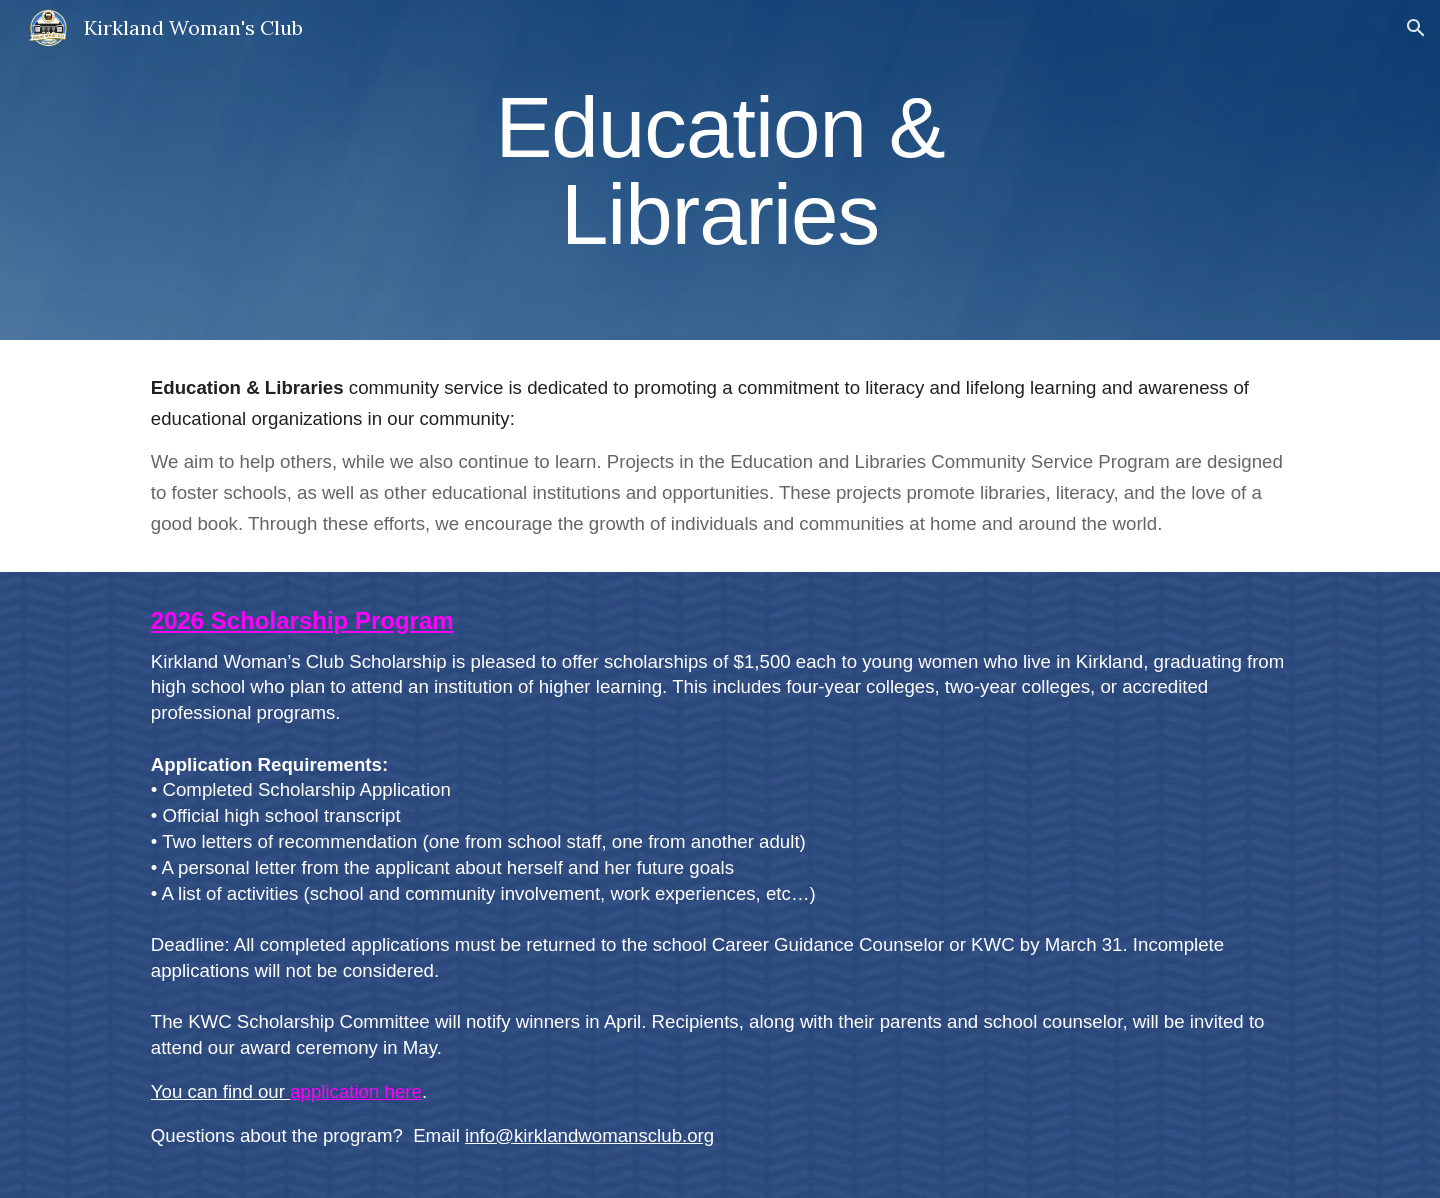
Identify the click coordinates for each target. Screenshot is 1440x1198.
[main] (720, 170)
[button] (1416, 28)
